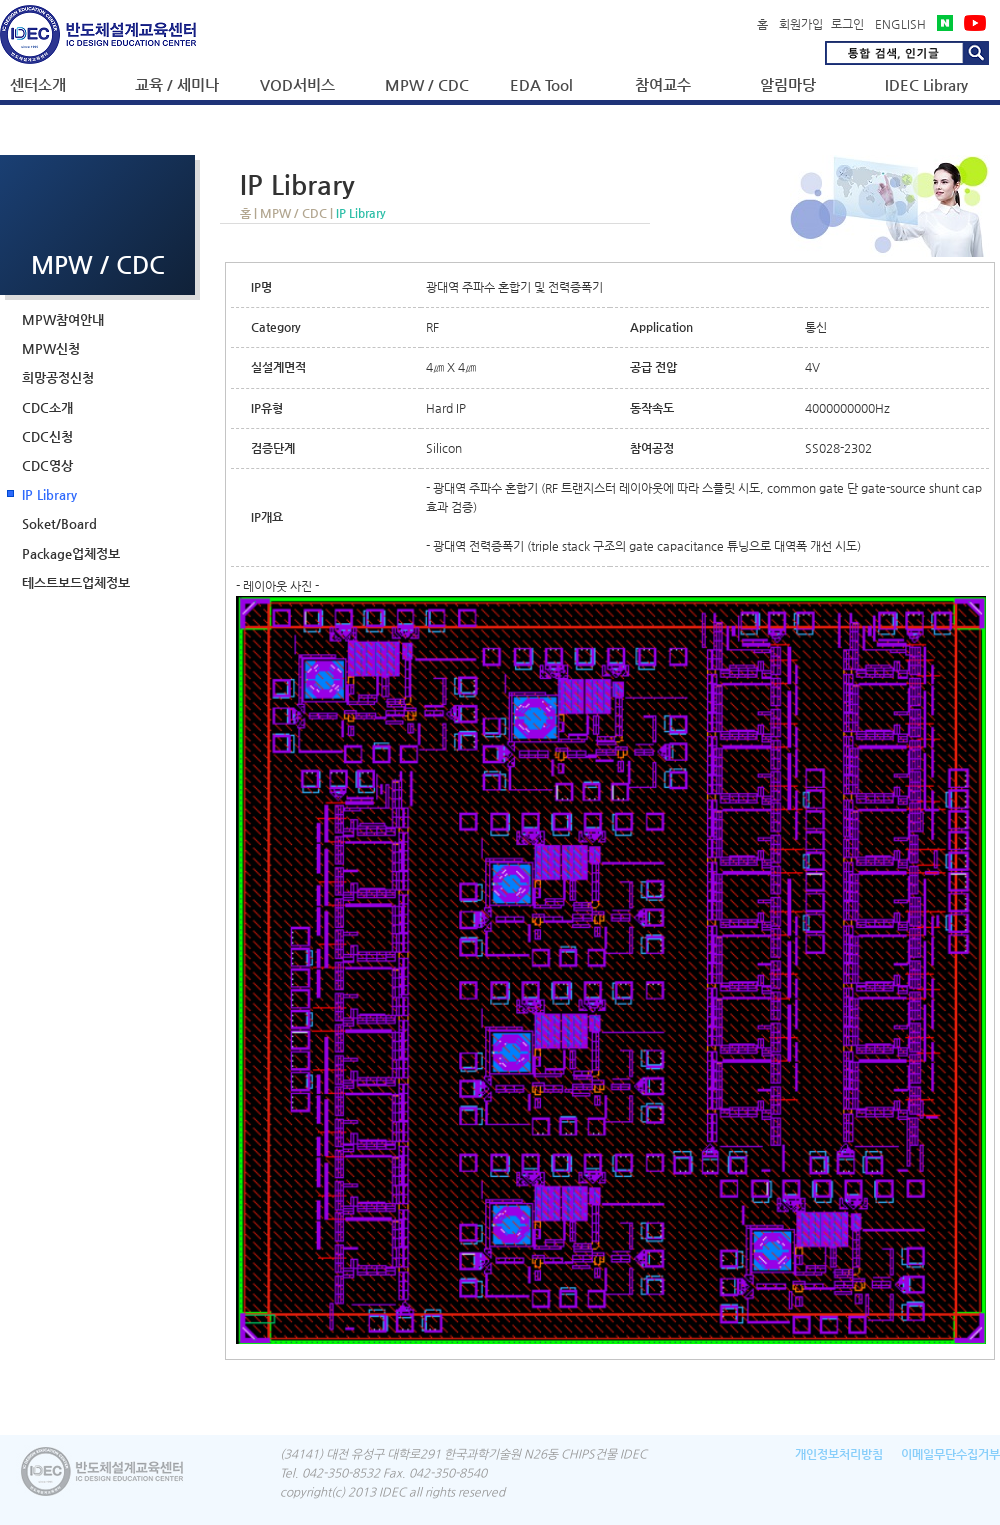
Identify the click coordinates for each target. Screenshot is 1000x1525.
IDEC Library (926, 84)
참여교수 (663, 84)
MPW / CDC (427, 84)
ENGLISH (900, 24)
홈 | (250, 213)
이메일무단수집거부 (950, 1454)
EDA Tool (541, 84)
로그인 (847, 24)
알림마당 (788, 84)
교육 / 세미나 (177, 84)
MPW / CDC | (298, 213)
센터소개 (38, 84)
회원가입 (801, 24)
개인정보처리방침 (839, 1454)
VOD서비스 (297, 84)
